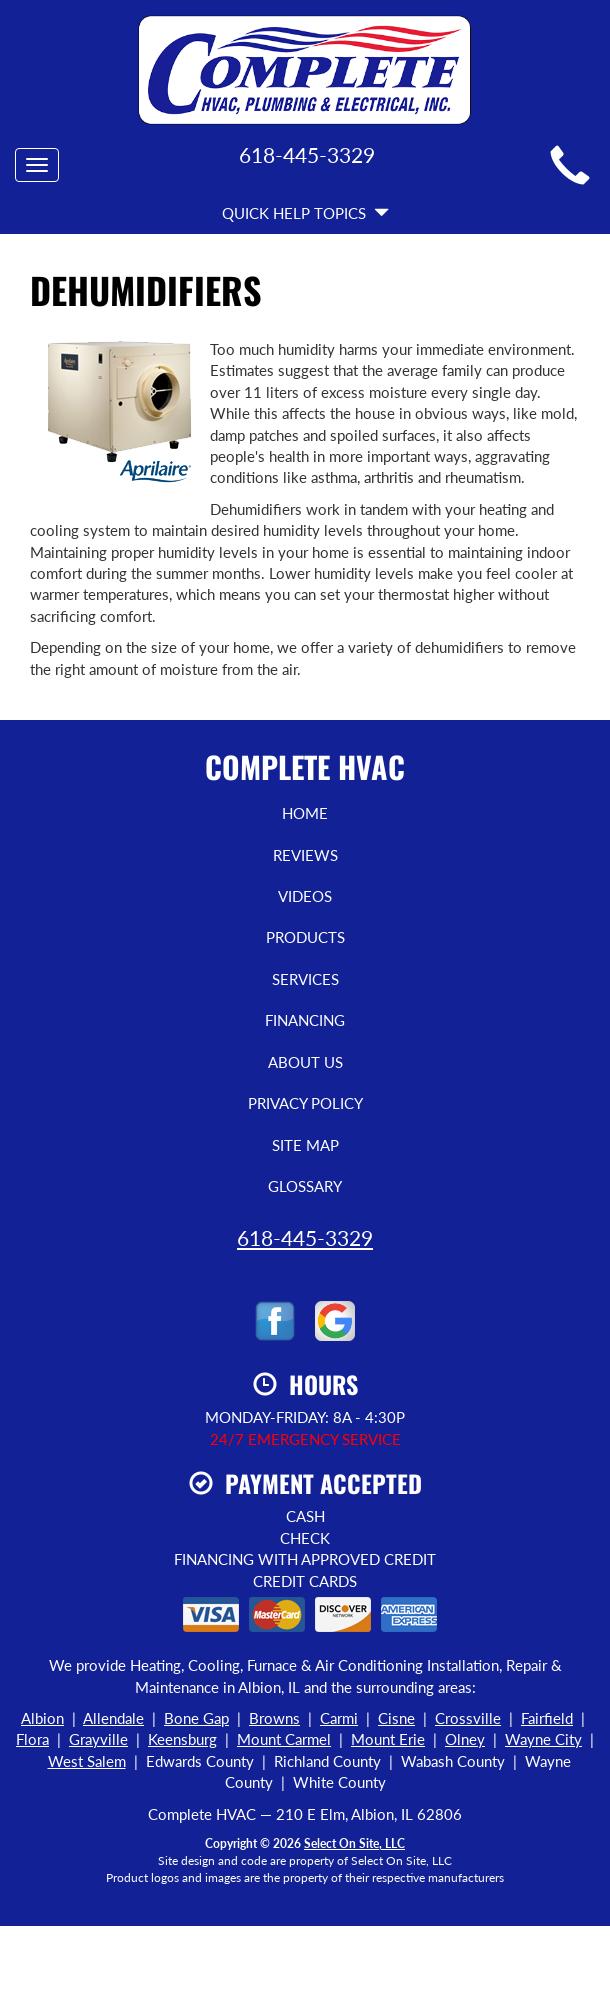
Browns (274, 1718)
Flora (32, 1739)
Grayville (98, 1739)
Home (305, 813)
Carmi (339, 1718)
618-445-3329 (305, 1237)
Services (305, 979)
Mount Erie (388, 1739)
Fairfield (547, 1718)
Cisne (396, 1718)
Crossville (468, 1718)
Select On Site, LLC (354, 1843)
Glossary (305, 1186)
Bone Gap (196, 1718)
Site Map (305, 1145)
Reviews (305, 855)
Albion (42, 1718)
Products (305, 937)
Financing (305, 1020)
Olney (465, 1739)
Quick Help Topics (305, 213)
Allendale (113, 1718)
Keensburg (182, 1739)
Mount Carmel (284, 1739)
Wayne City (543, 1739)
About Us (305, 1062)
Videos (305, 896)
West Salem (87, 1761)
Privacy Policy (305, 1103)
